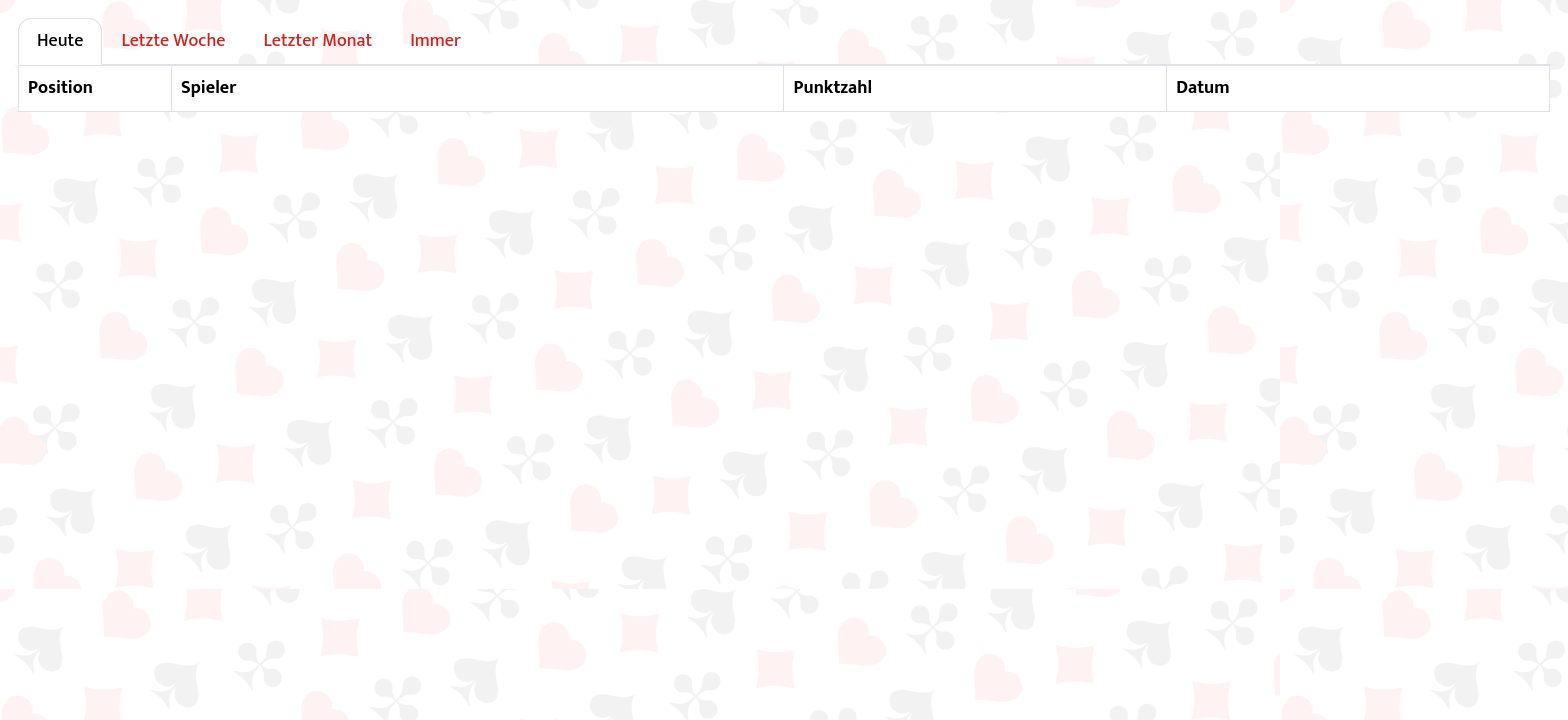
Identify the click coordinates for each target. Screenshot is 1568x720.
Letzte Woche (173, 41)
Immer (435, 41)
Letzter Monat (317, 41)
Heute (60, 41)
